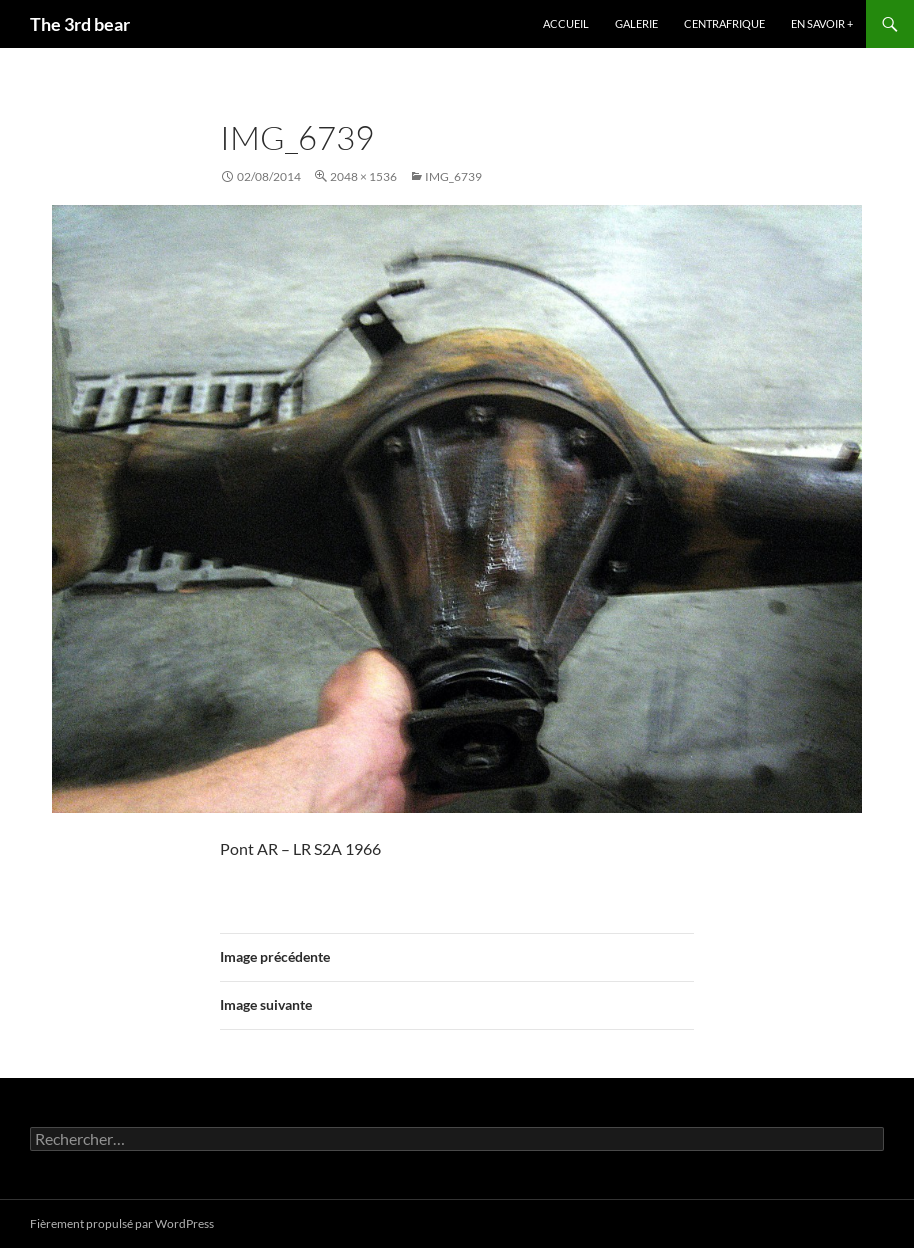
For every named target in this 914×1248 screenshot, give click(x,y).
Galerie (636, 23)
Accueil (566, 23)
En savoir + (822, 23)
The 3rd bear (80, 24)
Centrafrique (724, 23)
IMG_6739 (453, 176)
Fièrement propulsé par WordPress (122, 1223)
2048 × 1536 (363, 176)
